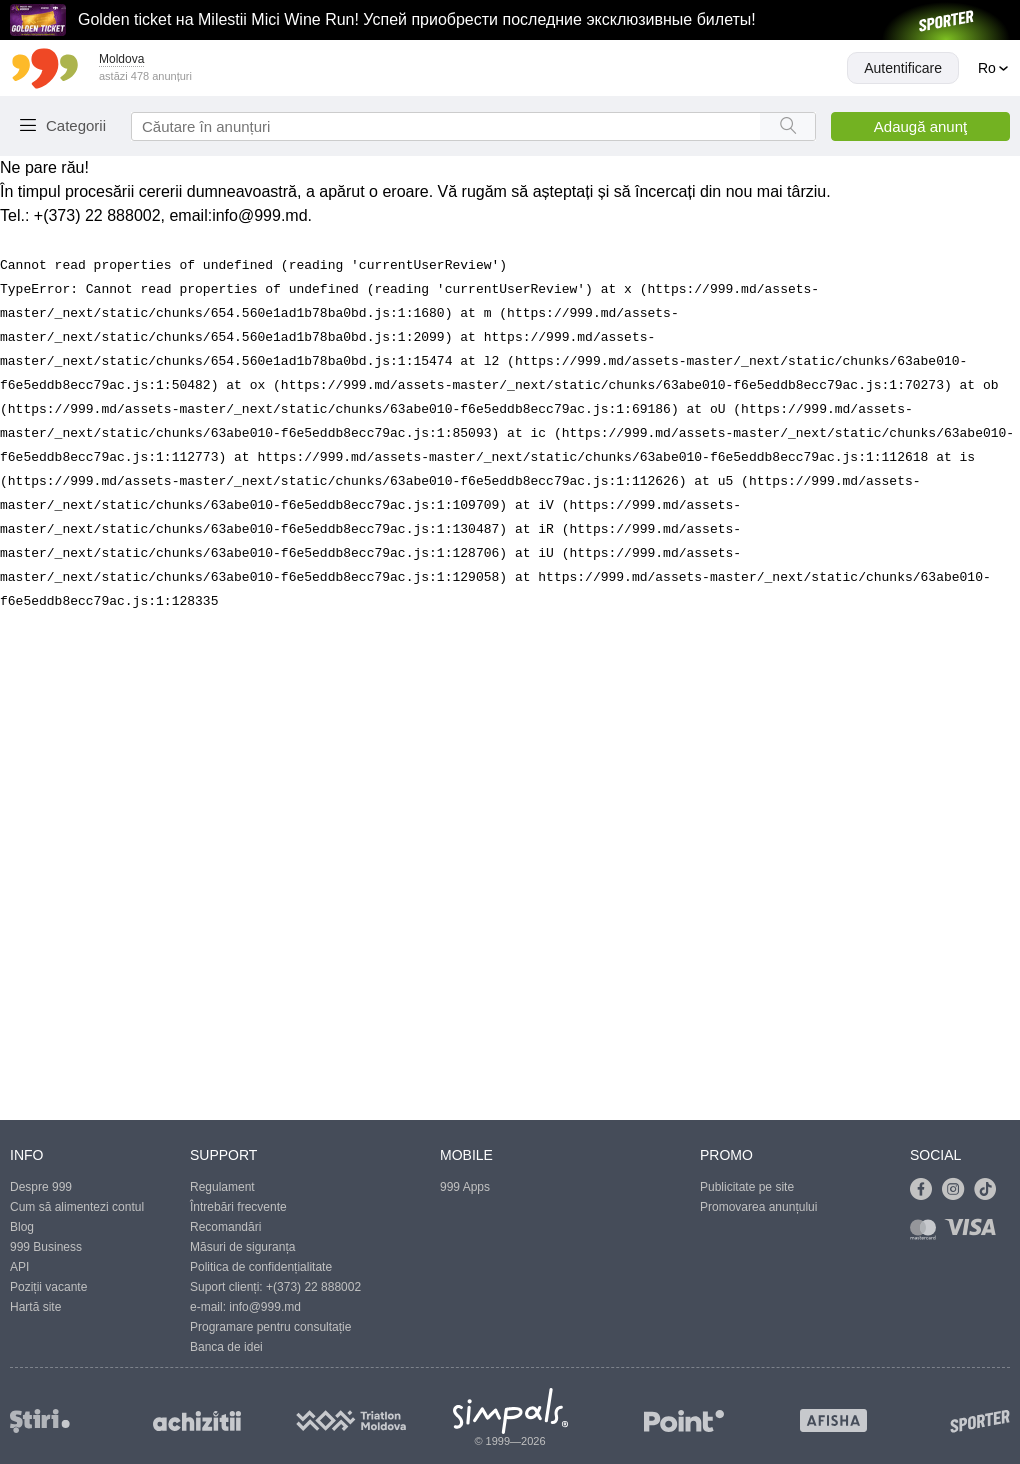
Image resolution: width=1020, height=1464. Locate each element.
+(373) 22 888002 (313, 1287)
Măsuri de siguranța (242, 1247)
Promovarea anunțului (758, 1207)
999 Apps (465, 1187)
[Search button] (787, 126)
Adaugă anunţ (920, 126)
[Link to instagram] (958, 1190)
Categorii (76, 125)
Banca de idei (226, 1347)
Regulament (222, 1187)
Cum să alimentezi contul (77, 1207)
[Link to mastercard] (927, 1233)
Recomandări (225, 1227)
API (19, 1267)
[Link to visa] (975, 1233)
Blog (22, 1227)
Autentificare (903, 68)
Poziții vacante (48, 1287)
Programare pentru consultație (270, 1327)
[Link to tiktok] (990, 1190)
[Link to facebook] (926, 1190)
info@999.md (259, 215)
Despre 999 (41, 1187)
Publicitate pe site (747, 1187)
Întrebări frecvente (238, 1207)
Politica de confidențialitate (261, 1267)
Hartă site (35, 1307)
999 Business (46, 1247)
